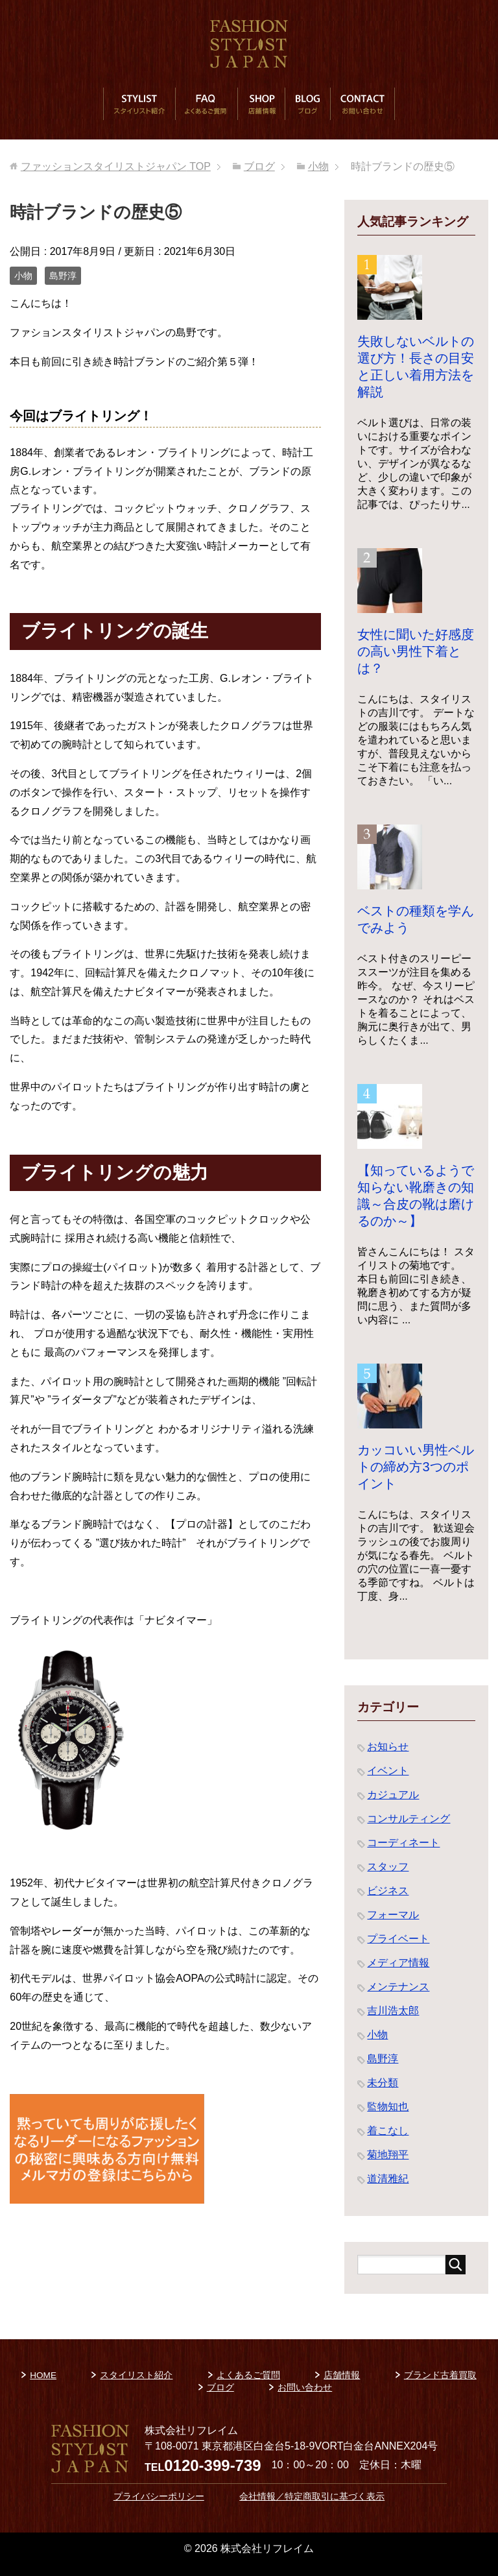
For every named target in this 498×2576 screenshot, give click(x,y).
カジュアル (393, 1794)
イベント (388, 1770)
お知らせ (388, 1746)
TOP (116, 166)
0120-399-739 (212, 2465)
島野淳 (63, 276)
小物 (23, 276)
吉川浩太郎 (393, 2010)
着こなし (388, 2130)
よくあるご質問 (206, 104)
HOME (43, 2375)
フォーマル (393, 1914)
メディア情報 (398, 1962)
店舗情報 (261, 104)
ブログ (307, 104)
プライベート (398, 1938)
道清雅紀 (388, 2178)
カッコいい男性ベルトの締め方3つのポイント (415, 1467)
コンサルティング (408, 1818)
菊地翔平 (388, 2154)
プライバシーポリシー (158, 2496)
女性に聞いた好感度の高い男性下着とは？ (415, 651)
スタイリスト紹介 (139, 104)
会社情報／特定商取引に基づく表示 (312, 2496)
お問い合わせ (362, 104)
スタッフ (388, 1866)
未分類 (382, 2082)
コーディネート (403, 1842)
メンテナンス (398, 1986)
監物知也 (388, 2106)
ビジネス (388, 1890)
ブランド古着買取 (440, 2375)
